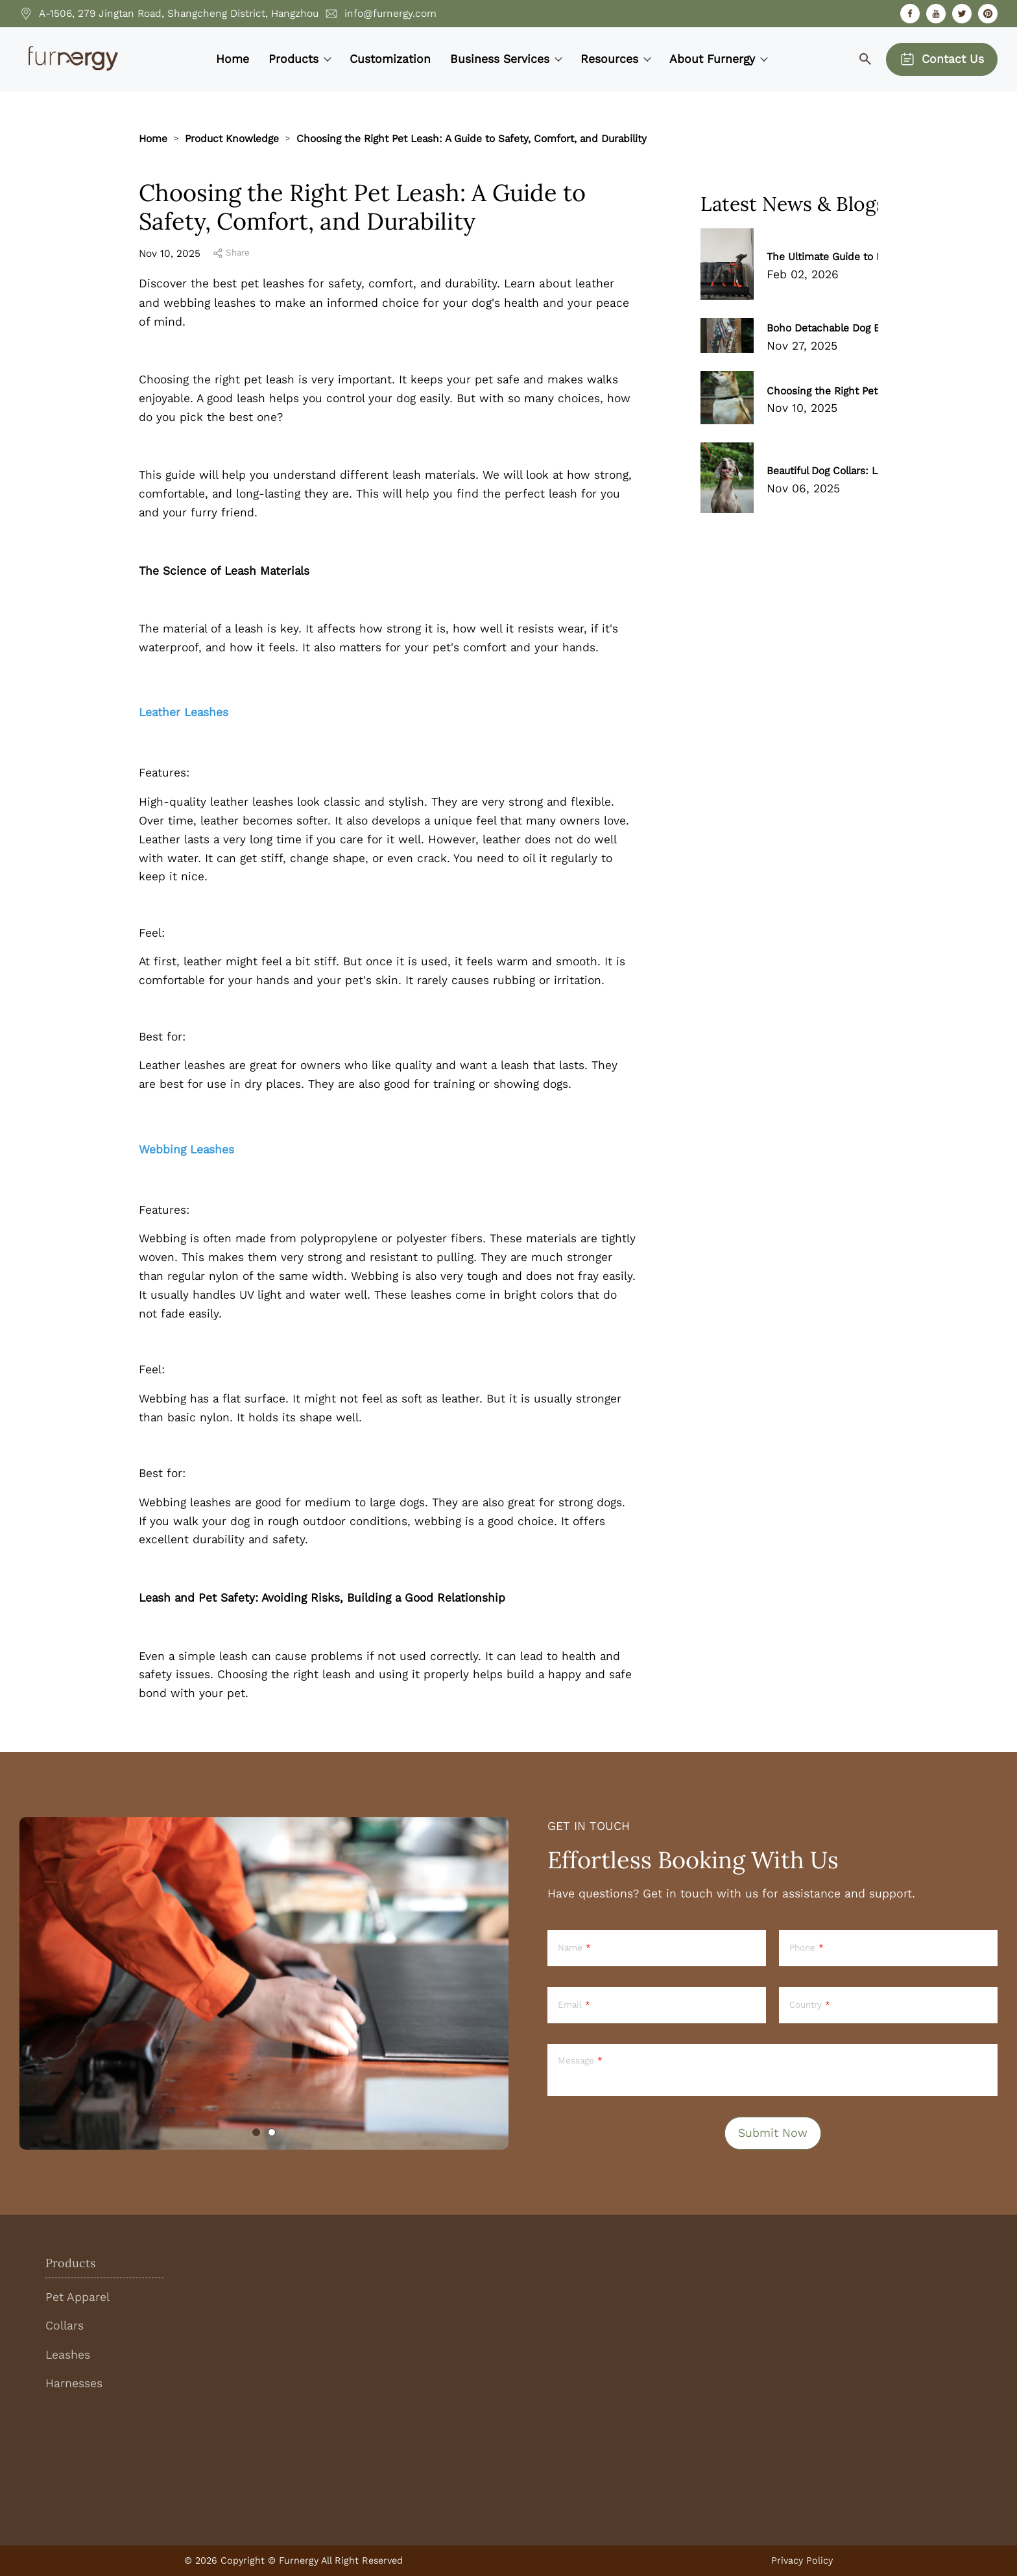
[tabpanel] (263, 1983)
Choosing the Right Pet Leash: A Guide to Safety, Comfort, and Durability (471, 138)
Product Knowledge (232, 138)
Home (153, 138)
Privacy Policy (802, 2560)
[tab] (256, 2132)
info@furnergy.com (390, 13)
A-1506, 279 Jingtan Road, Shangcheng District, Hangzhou (178, 13)
